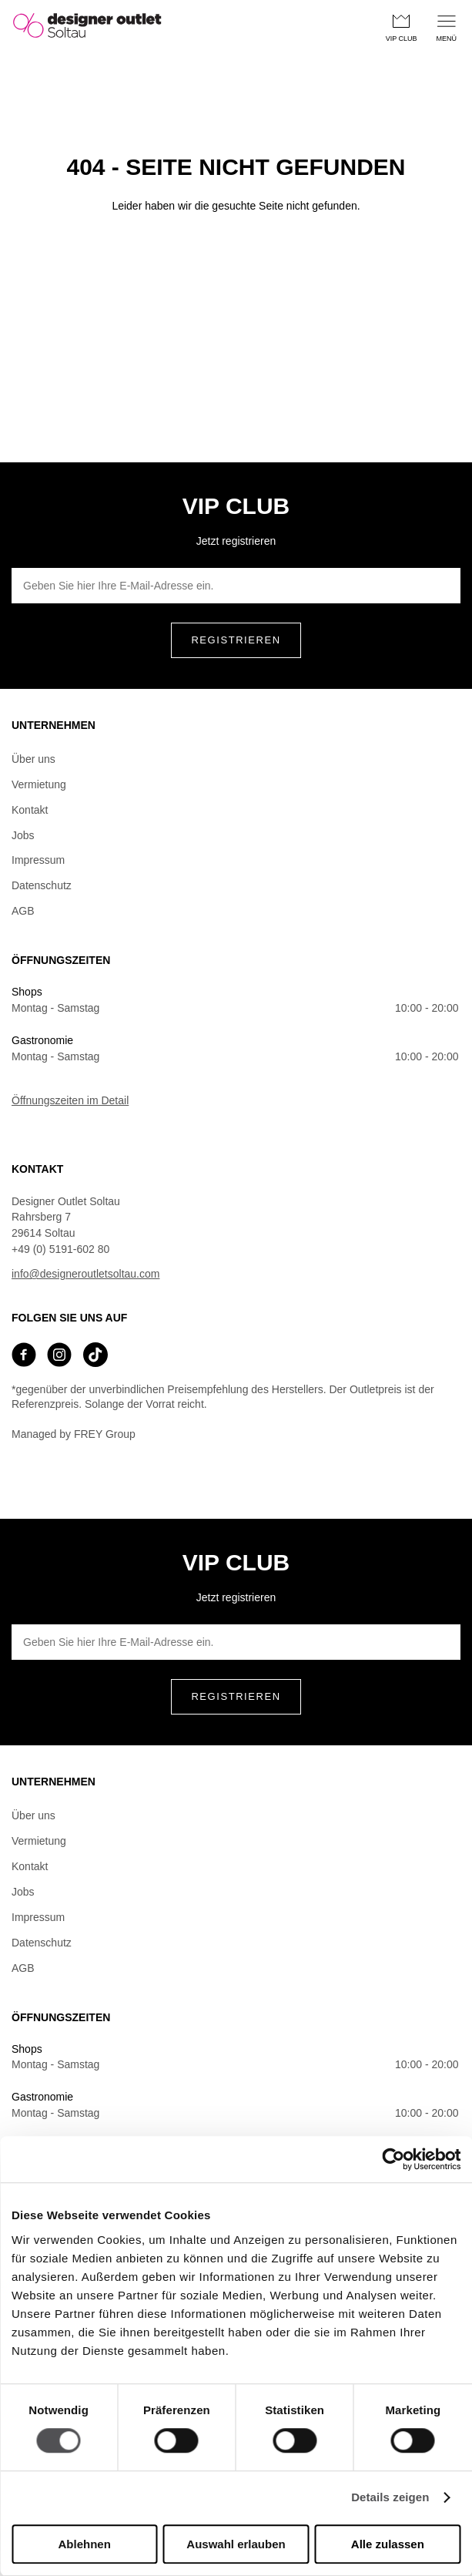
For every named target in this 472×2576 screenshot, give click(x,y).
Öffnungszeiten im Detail (70, 1100)
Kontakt (30, 810)
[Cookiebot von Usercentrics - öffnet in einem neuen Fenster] (393, 2159)
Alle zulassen (387, 2544)
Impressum (38, 860)
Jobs (23, 835)
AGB (23, 911)
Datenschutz (42, 885)
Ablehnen (85, 2544)
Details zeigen (390, 2497)
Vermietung (39, 784)
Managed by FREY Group (74, 1434)
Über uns (33, 759)
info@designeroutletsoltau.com (85, 1274)
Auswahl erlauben (235, 2544)
